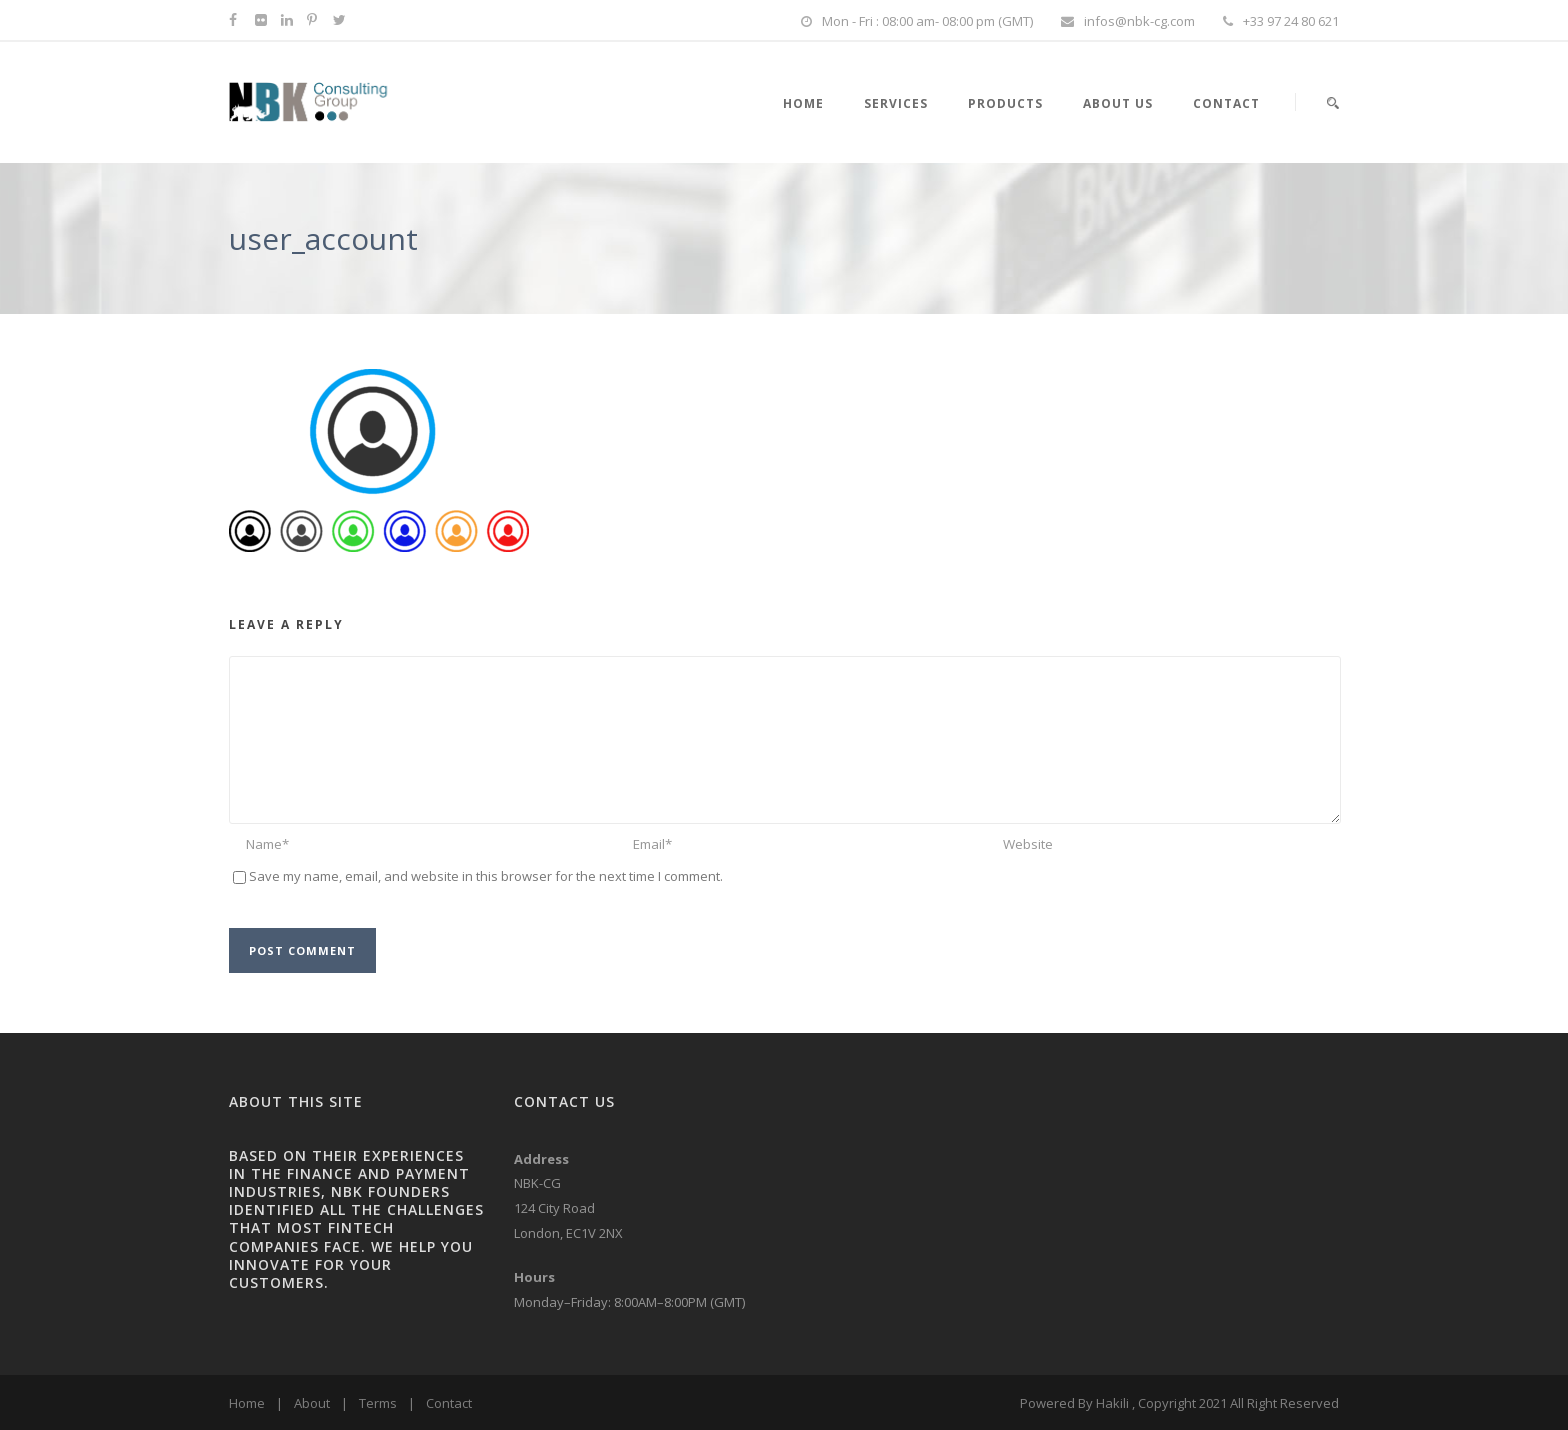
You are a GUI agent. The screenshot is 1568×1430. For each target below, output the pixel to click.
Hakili (1112, 1403)
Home (247, 1403)
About (312, 1403)
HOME (803, 103)
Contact (1226, 103)
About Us (1118, 103)
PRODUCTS (1005, 103)
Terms (378, 1403)
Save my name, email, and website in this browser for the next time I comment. (486, 876)
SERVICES (896, 103)
